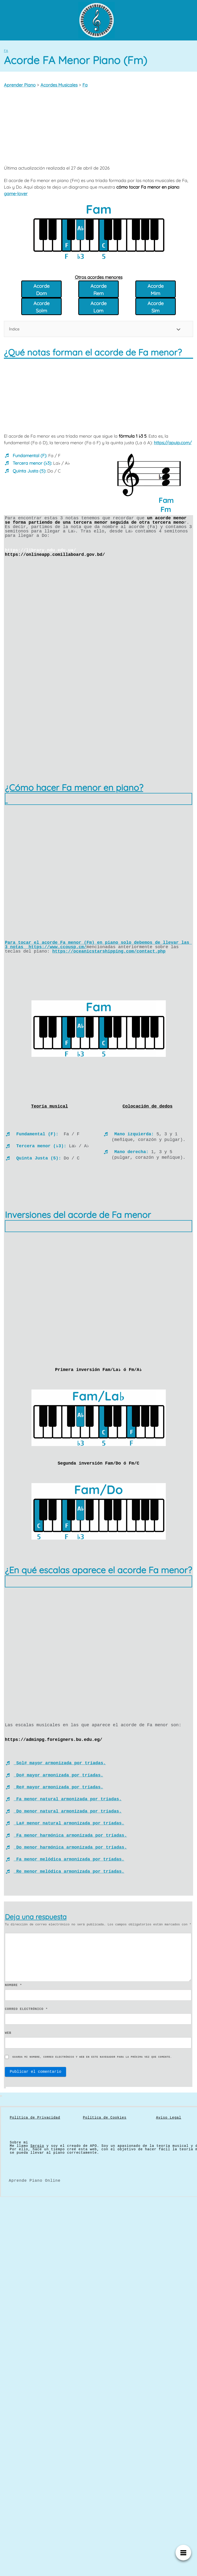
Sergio (37, 1965)
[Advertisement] (99, 128)
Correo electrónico (26, 1826)
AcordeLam (98, 307)
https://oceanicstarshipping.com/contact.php (108, 769)
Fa (6, 50)
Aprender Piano (20, 85)
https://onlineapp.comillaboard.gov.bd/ (55, 555)
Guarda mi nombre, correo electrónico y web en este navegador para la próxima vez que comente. (92, 1876)
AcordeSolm (41, 307)
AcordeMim (156, 289)
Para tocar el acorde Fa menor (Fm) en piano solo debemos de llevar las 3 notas (98, 762)
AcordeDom (41, 289)
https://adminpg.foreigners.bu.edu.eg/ (53, 1557)
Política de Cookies (105, 1937)
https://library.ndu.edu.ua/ (40, 550)
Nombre (13, 1802)
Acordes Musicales (59, 85)
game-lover (16, 193)
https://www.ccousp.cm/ (58, 764)
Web (8, 1851)
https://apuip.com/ (173, 442)
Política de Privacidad (35, 1937)
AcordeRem (98, 289)
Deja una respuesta (36, 1734)
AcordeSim (156, 307)
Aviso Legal (168, 1937)
